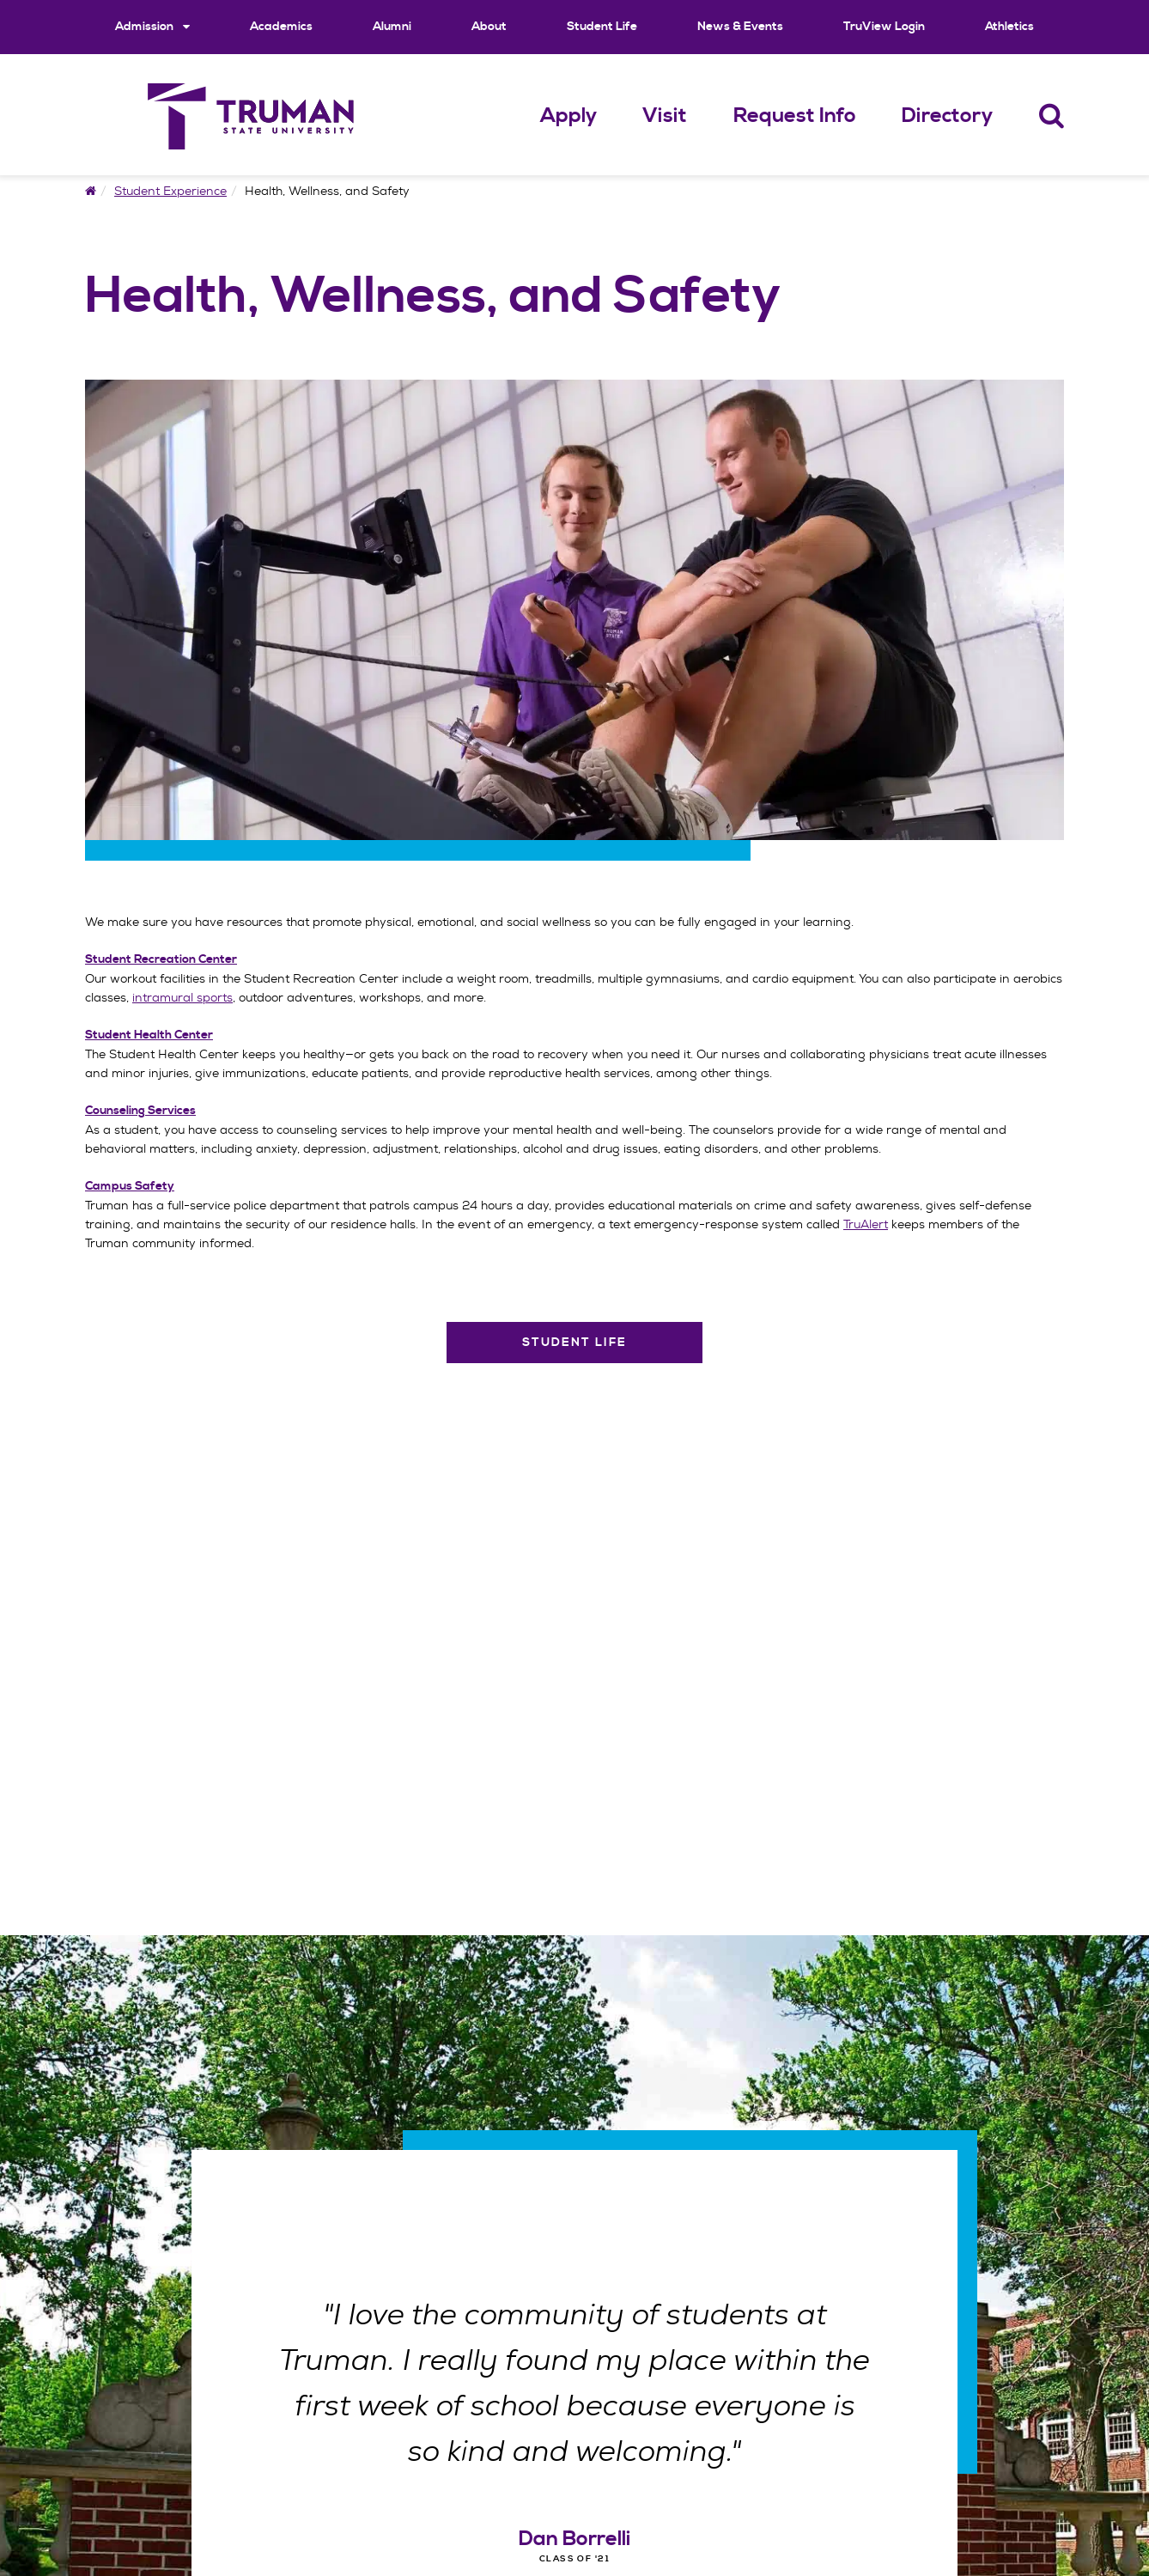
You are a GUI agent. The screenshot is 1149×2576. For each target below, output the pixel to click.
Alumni (392, 26)
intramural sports (182, 997)
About (489, 26)
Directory (947, 116)
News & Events (740, 26)
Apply (568, 116)
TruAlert (865, 1224)
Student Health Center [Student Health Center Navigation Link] (149, 1035)
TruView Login (884, 26)
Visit (664, 116)
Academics (281, 26)
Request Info (794, 116)
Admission (152, 26)
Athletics (1009, 26)
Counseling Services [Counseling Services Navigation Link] (140, 1110)
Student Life (602, 26)
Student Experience (170, 190)
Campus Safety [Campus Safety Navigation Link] (129, 1186)
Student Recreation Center (161, 959)
